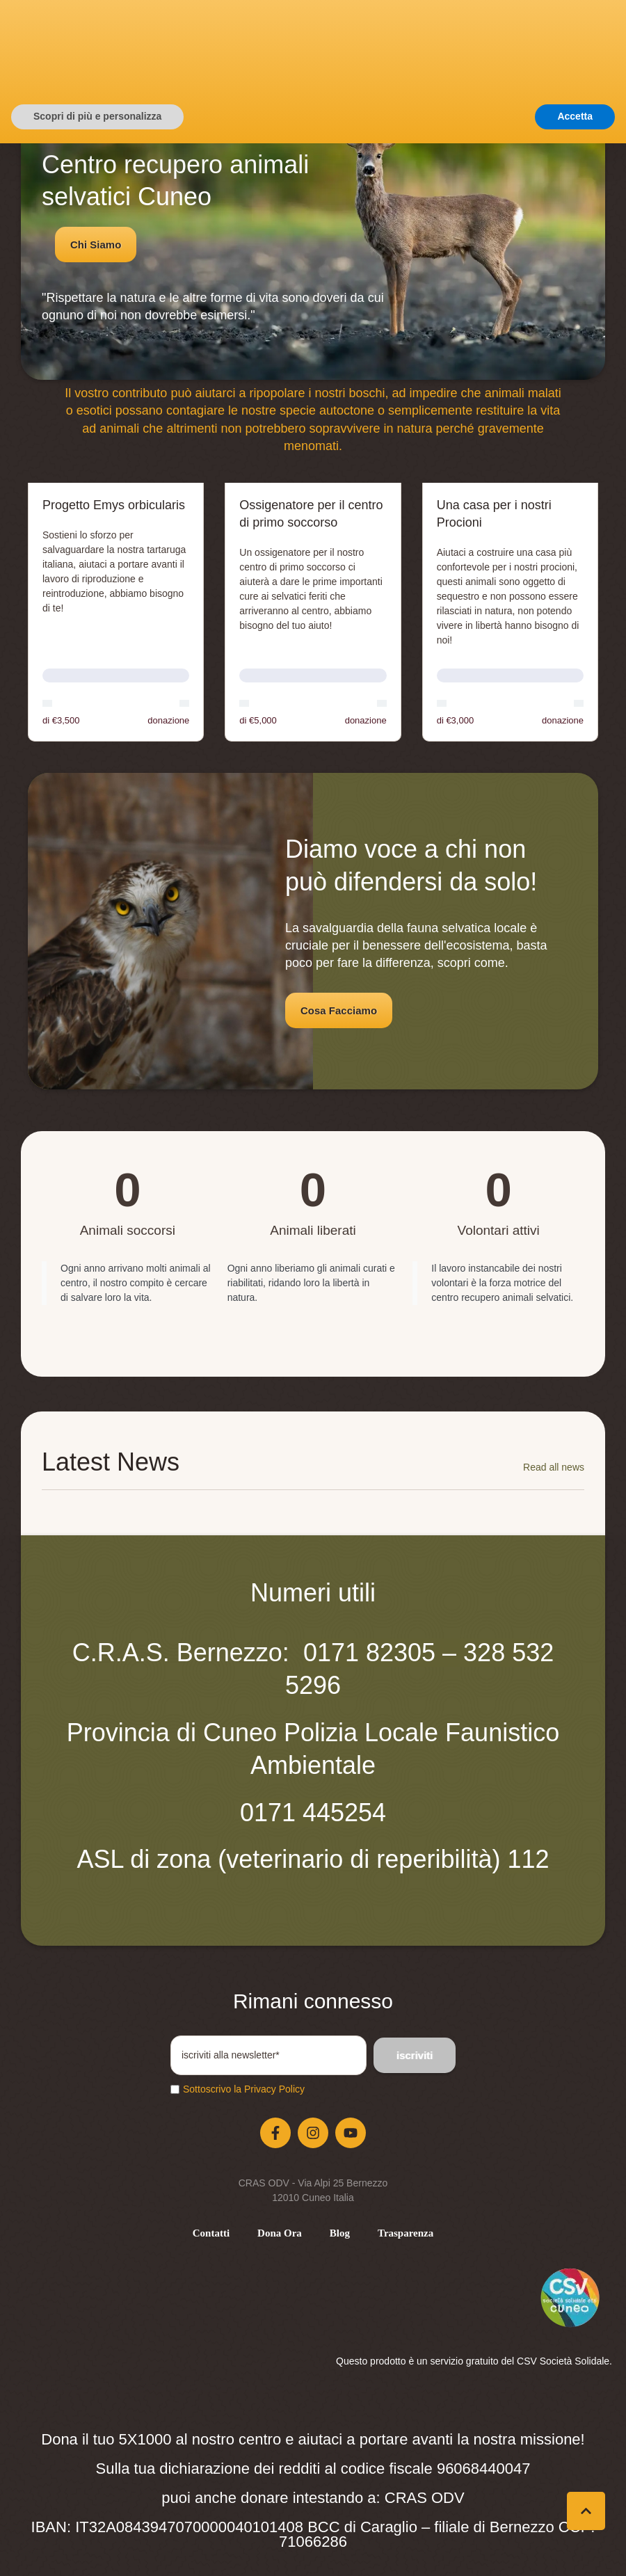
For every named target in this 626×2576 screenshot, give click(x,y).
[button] (477, 67)
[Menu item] (211, 2233)
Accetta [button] (575, 2548)
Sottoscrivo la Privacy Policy (244, 2089)
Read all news (553, 1467)
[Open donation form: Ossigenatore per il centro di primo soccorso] (313, 612)
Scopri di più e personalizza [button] (97, 2548)
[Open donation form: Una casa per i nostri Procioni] (510, 612)
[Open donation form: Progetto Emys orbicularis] (116, 612)
